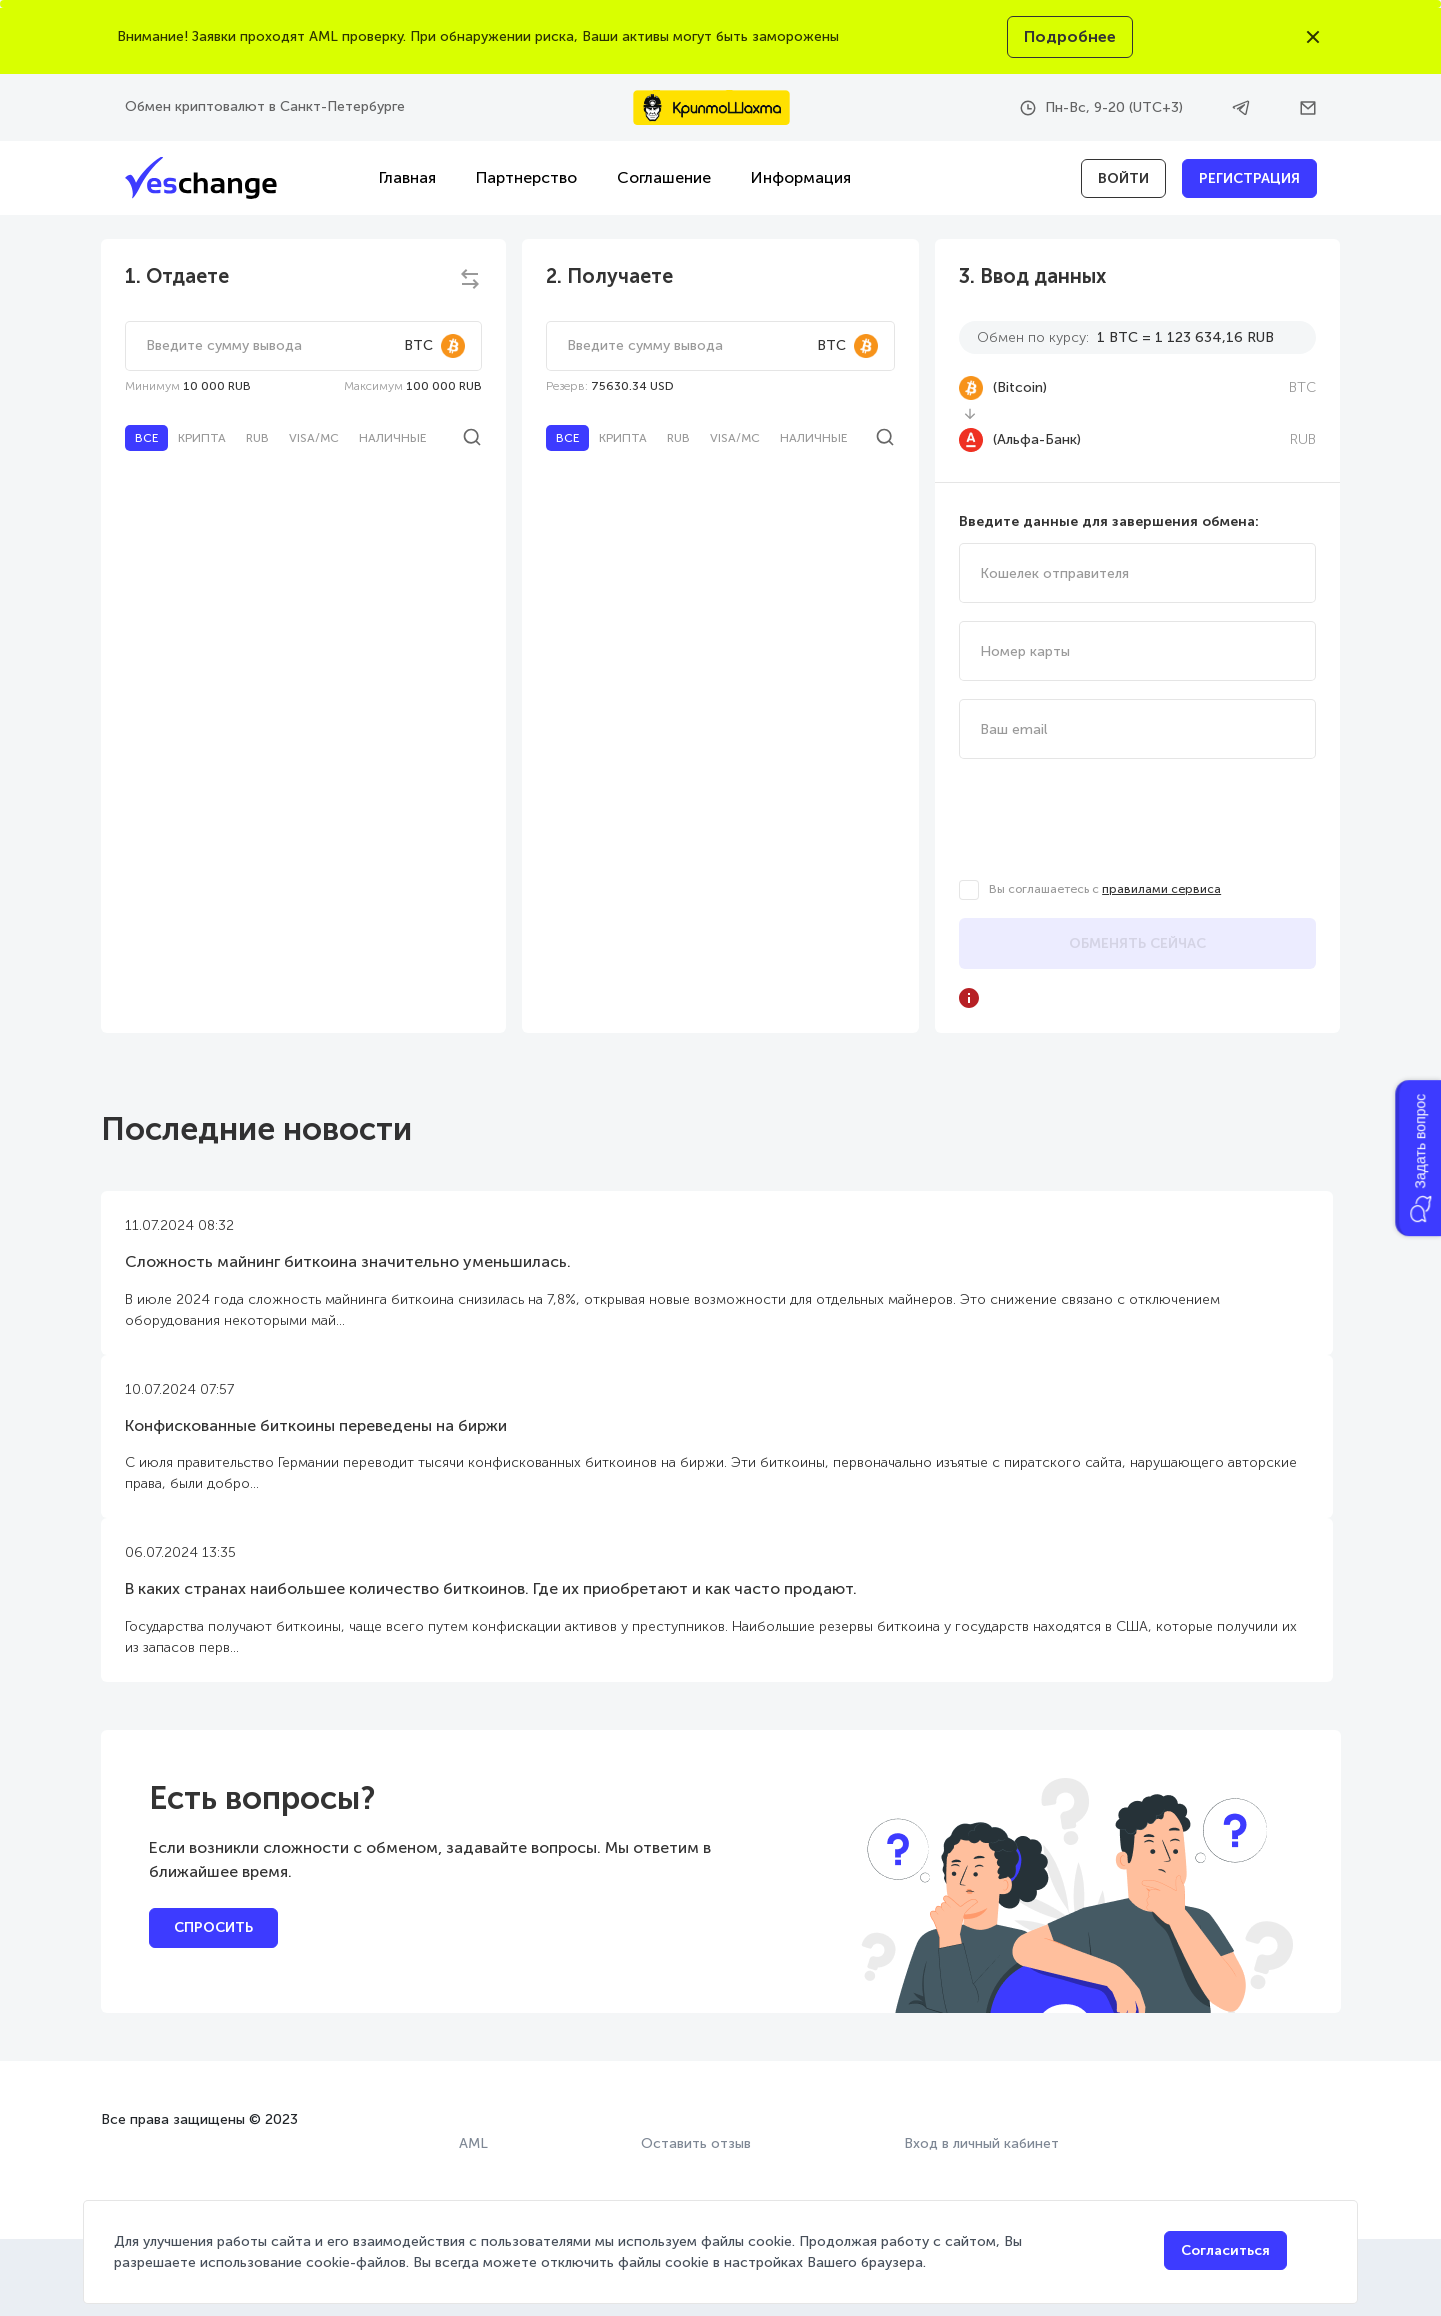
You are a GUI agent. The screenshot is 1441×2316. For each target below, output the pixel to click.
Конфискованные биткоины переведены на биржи (316, 1425)
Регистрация (1249, 178)
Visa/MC (314, 438)
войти (1123, 178)
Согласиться (1225, 2250)
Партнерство (526, 177)
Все (146, 438)
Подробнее (1070, 36)
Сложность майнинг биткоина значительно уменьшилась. (348, 1261)
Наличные (392, 438)
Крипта (202, 438)
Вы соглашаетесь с (1105, 889)
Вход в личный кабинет (981, 2143)
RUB (257, 438)
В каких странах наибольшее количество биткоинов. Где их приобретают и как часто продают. (491, 1588)
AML (473, 2143)
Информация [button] (801, 177)
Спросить (213, 1927)
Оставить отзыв (696, 2143)
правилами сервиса (1161, 889)
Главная (407, 177)
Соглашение (664, 177)
